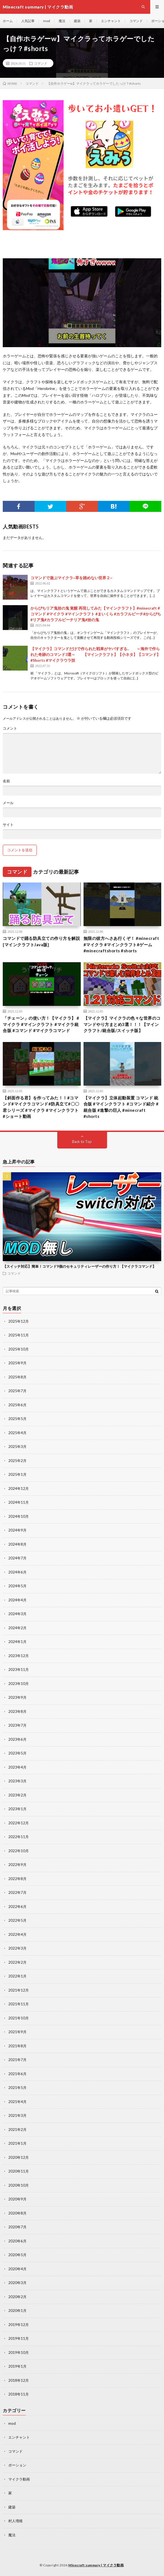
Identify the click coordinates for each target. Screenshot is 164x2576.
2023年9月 (17, 1697)
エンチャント (111, 21)
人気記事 (28, 21)
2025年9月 (17, 1363)
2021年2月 (17, 2129)
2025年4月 (17, 1433)
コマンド (136, 21)
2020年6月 (17, 2241)
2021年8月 (17, 2046)
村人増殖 (15, 2521)
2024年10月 (18, 1516)
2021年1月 (17, 2143)
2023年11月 (18, 1669)
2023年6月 (17, 1739)
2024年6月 (17, 1572)
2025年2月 (17, 1460)
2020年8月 (17, 2213)
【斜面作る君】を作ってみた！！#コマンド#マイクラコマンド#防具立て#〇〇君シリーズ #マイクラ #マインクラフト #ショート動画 (41, 1107)
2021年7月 (17, 2059)
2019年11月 (18, 2338)
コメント (10, 728)
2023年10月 (18, 1683)
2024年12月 (18, 1488)
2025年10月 (18, 1349)
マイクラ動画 (19, 2479)
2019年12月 (18, 2324)
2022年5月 (17, 1920)
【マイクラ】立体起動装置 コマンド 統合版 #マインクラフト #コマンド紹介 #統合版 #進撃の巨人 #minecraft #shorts (121, 1107)
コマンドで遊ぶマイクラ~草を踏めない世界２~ (71, 577)
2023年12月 (18, 1655)
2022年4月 (17, 1934)
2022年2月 (17, 1962)
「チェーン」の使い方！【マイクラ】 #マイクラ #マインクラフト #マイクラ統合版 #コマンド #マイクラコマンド (41, 1024)
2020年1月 (17, 2310)
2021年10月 (18, 2018)
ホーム (8, 21)
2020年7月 (17, 2227)
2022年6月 (17, 1906)
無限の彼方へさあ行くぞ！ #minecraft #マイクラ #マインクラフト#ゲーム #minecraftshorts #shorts (121, 944)
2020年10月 (18, 2185)
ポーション (17, 2465)
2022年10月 (18, 1851)
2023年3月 (17, 1781)
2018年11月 (18, 2394)
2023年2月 (17, 1795)
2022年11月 (18, 1837)
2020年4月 (17, 2269)
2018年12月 (18, 2380)
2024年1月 (17, 1641)
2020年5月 (17, 2255)
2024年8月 (17, 1544)
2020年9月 (17, 2199)
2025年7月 (17, 1391)
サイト (8, 824)
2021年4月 (17, 2101)
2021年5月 (17, 2087)
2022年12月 (18, 1823)
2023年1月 (17, 1809)
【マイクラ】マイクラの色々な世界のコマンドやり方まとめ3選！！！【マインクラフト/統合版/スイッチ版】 (122, 1024)
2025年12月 (18, 1321)
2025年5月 (17, 1418)
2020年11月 (18, 2171)
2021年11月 (18, 2004)
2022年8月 (17, 1878)
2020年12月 (18, 2157)
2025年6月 (17, 1405)
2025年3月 (17, 1446)
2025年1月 (17, 1474)
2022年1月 (17, 1976)
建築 (77, 21)
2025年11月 (18, 1335)
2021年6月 (17, 2074)
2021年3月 (17, 2115)
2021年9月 (17, 2032)
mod (46, 21)
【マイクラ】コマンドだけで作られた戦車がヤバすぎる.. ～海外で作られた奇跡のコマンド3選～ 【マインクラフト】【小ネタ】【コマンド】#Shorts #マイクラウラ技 (95, 654)
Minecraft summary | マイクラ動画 (96, 2565)
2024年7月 (17, 1558)
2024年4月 (17, 1600)
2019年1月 (17, 2366)
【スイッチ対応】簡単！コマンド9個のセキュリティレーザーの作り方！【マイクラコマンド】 (79, 1266)
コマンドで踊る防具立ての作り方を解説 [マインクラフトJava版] (41, 941)
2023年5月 (17, 1753)
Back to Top (82, 1141)
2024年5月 (17, 1586)
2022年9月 (17, 1864)
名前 (6, 781)
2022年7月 (17, 1892)
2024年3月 (17, 1614)
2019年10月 (18, 2352)
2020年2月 (17, 2297)
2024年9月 (17, 1530)
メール (8, 803)
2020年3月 (17, 2282)
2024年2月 (17, 1628)
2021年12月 (18, 1990)
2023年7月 (17, 1725)
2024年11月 (18, 1502)
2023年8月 (17, 1711)
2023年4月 (17, 1767)
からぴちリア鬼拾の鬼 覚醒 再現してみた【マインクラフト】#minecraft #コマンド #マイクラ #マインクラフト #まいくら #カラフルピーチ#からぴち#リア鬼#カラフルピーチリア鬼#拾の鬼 (95, 614)
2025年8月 (17, 1377)
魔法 (62, 21)
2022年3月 (17, 1948)
